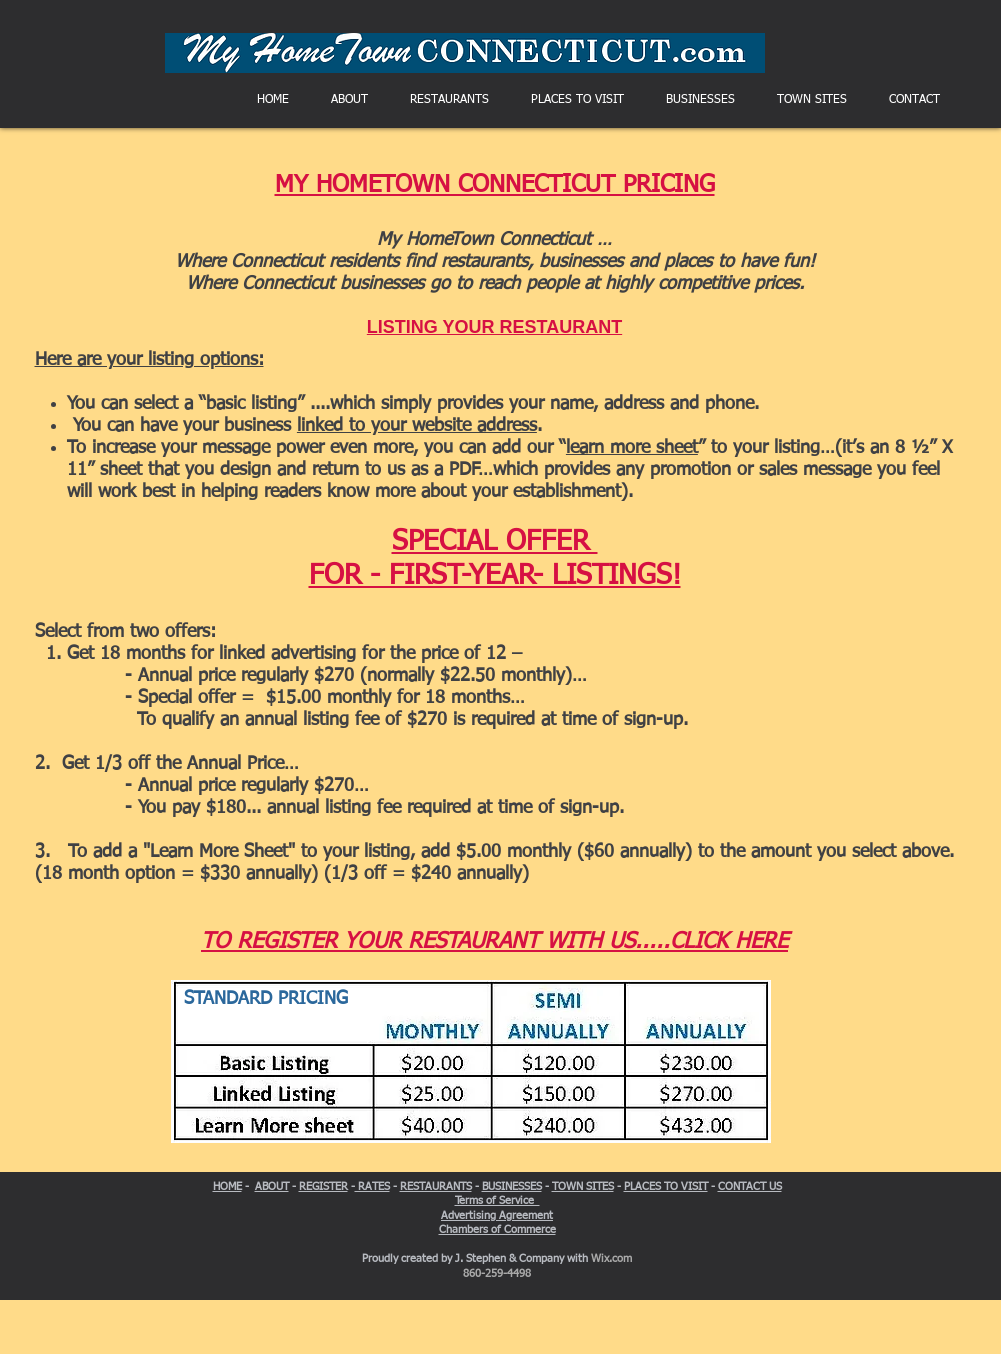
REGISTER (323, 1186)
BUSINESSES (512, 1186)
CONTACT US (750, 1186)
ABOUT (272, 1186)
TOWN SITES (583, 1186)
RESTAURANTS (436, 1186)
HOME (227, 1186)
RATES (372, 1186)
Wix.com (611, 1258)
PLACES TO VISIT (666, 1186)
